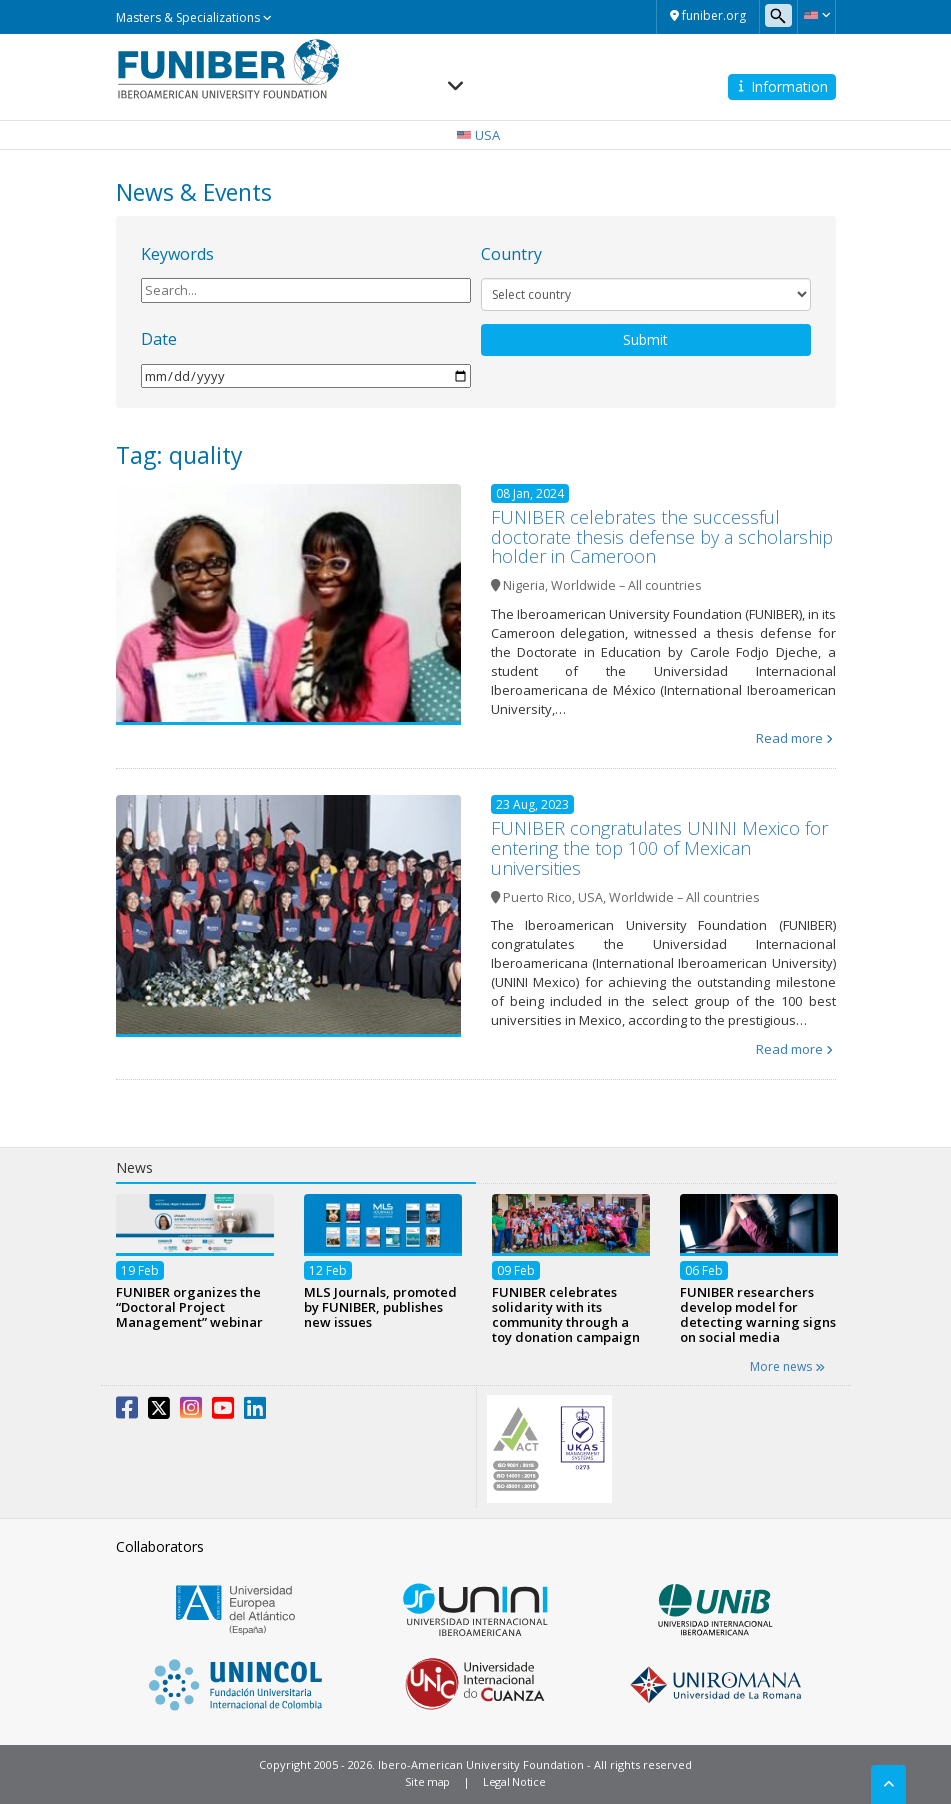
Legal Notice (514, 1781)
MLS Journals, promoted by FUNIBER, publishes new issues (380, 1307)
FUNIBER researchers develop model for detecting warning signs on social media (758, 1314)
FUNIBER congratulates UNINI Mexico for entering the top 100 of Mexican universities (659, 848)
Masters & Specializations (194, 17)
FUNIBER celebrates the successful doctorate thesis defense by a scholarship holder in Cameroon (662, 537)
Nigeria (524, 585)
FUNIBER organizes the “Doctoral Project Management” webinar (189, 1307)
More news (787, 1366)
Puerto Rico (537, 897)
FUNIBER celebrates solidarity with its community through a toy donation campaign (566, 1314)
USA (590, 897)
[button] (816, 15)
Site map (427, 1781)
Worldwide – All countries (626, 585)
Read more (789, 738)
